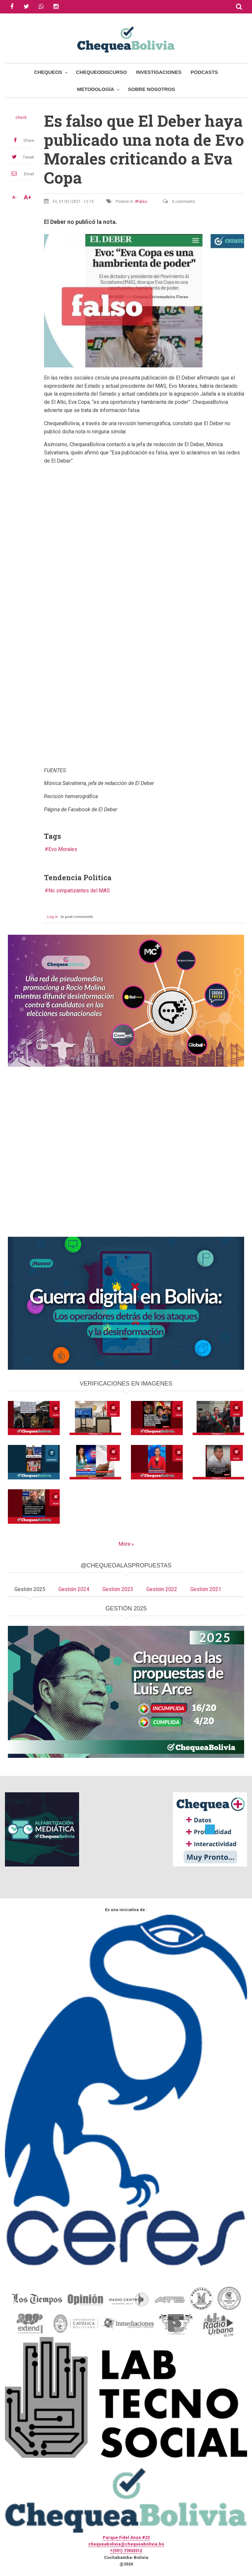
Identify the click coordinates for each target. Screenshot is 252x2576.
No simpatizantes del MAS (79, 890)
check (21, 117)
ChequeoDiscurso (101, 72)
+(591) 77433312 (126, 2550)
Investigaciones (158, 72)
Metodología (95, 89)
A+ (27, 197)
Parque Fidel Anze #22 (126, 2537)
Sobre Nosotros (151, 89)
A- (14, 197)
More (124, 1544)
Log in (52, 917)
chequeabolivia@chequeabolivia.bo (126, 2544)
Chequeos (48, 72)
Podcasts (204, 72)
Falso (142, 201)
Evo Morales (62, 849)
